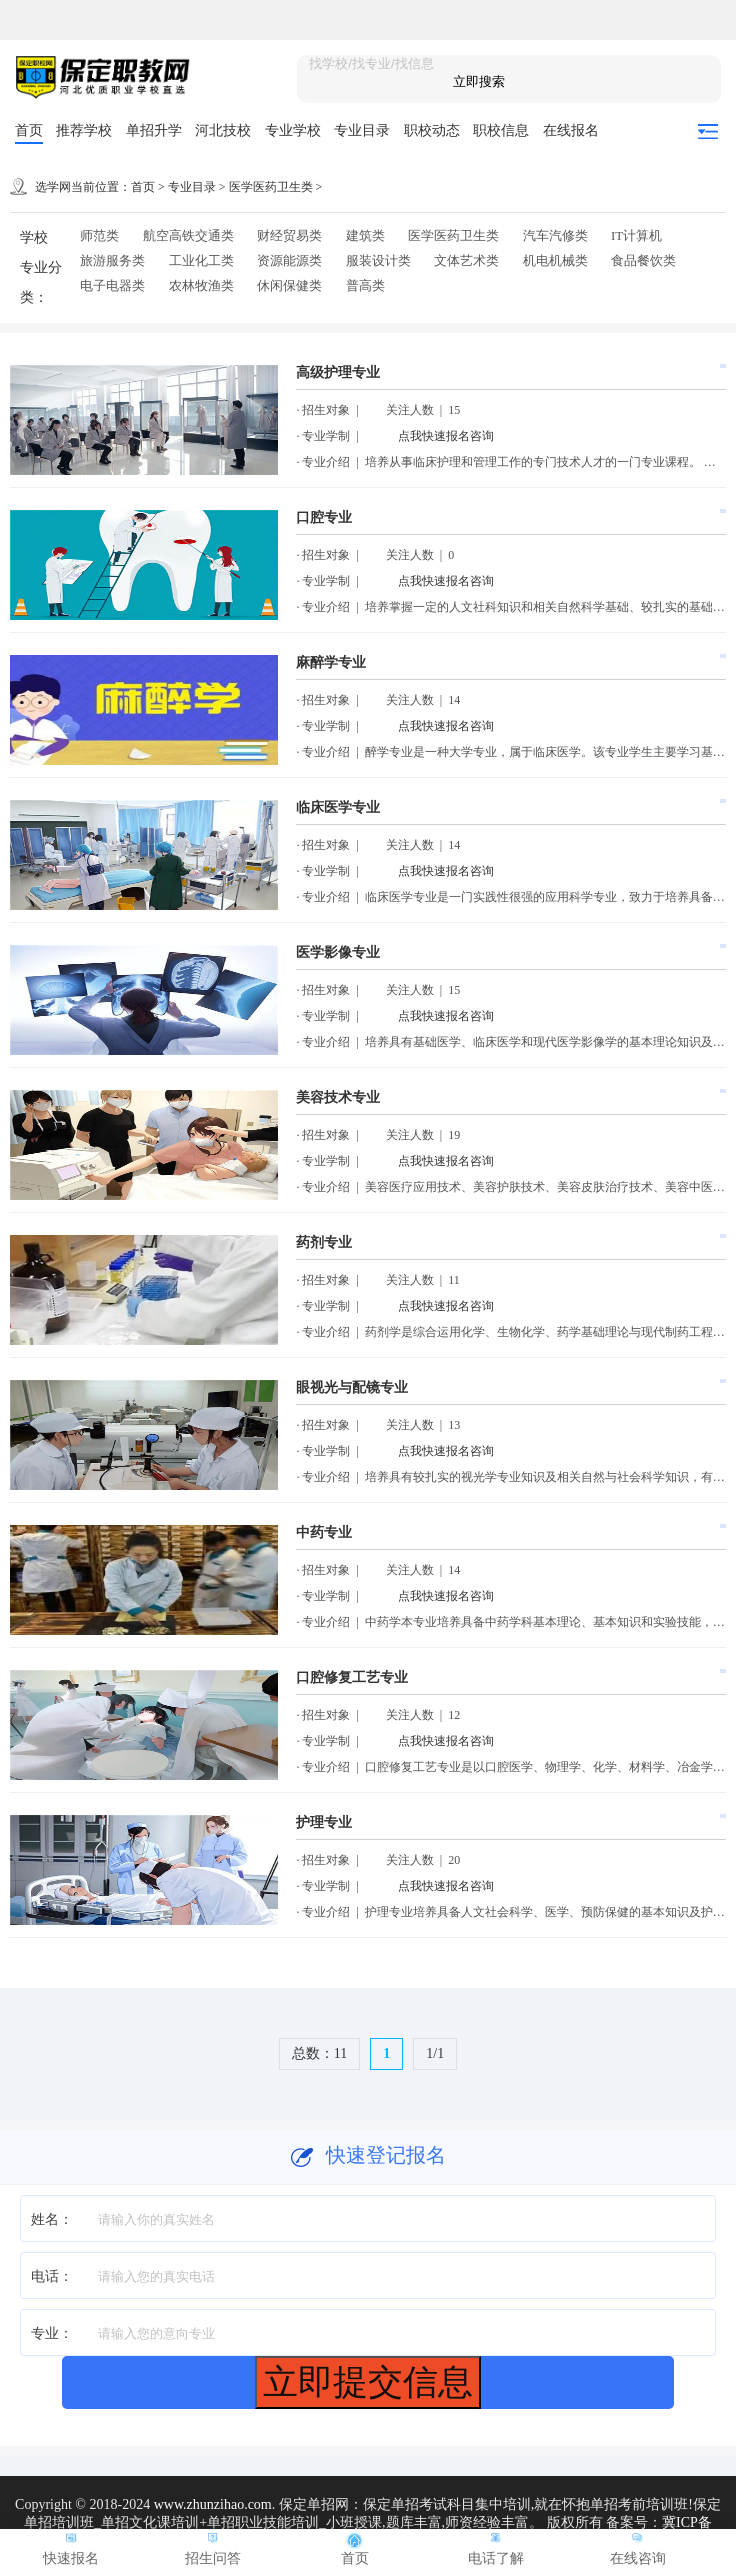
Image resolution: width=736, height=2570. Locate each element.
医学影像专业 (338, 952)
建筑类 (365, 235)
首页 (29, 130)
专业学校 (293, 130)
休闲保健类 (289, 285)
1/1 (435, 2053)
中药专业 (324, 1532)
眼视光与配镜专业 (352, 1387)
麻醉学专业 (331, 662)
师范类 (99, 235)
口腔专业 (324, 517)
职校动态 (432, 130)
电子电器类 (112, 285)
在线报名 (571, 130)
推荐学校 (84, 130)
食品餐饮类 (643, 260)
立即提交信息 (368, 2381)
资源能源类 (289, 260)
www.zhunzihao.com (213, 2504)
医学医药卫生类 (271, 187)
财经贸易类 (289, 235)
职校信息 (501, 130)
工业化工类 (201, 260)
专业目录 (362, 130)
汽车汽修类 (555, 235)
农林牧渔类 (201, 285)
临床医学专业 (338, 807)
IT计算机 (636, 235)
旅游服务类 (112, 260)
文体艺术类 (466, 260)
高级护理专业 (338, 372)
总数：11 (319, 2053)
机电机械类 (555, 260)
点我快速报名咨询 (446, 436)
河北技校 (223, 130)
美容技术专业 (338, 1097)
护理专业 (324, 1822)
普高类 (365, 285)
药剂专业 (324, 1242)
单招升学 (154, 130)
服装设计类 (378, 260)
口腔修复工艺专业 (352, 1677)
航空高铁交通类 (188, 235)
